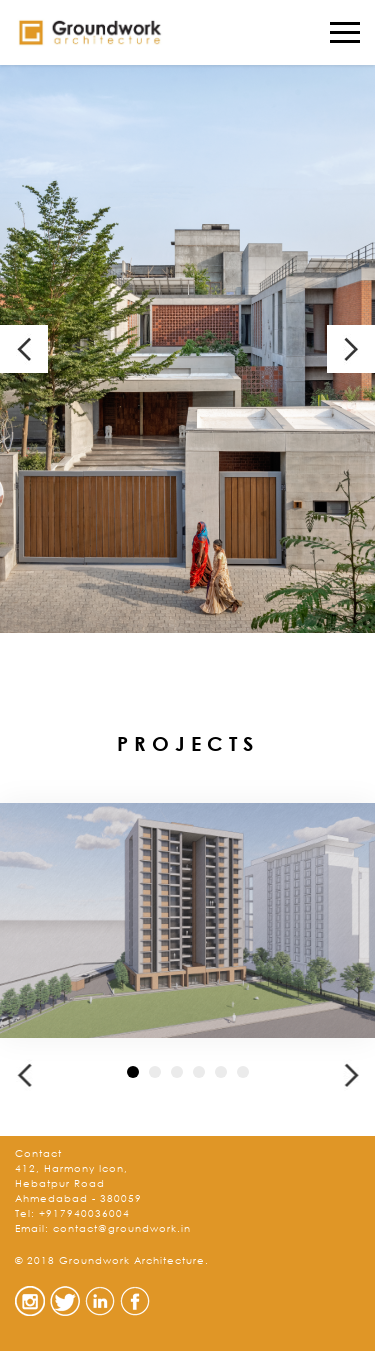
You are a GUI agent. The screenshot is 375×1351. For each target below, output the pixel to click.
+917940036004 (84, 1213)
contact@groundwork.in (122, 1228)
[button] (24, 1075)
